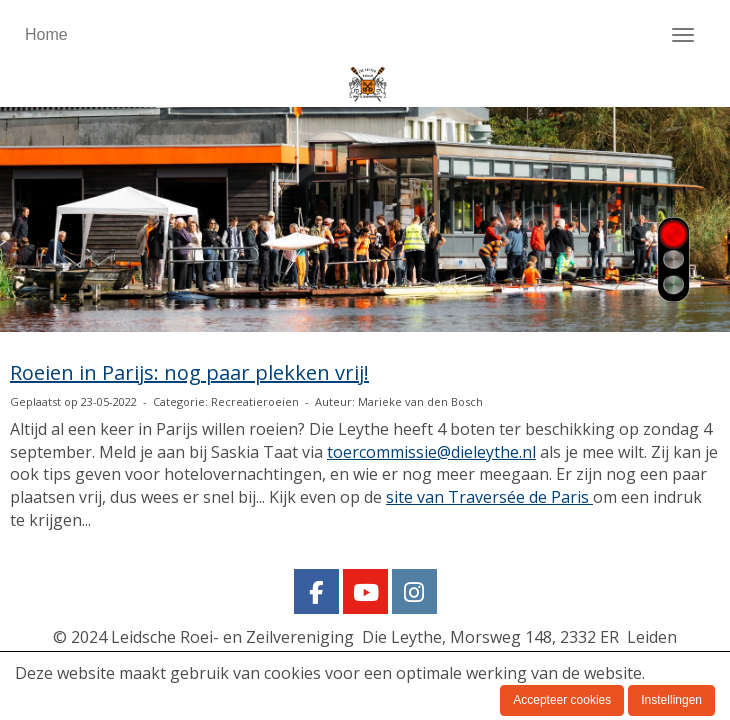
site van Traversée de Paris (489, 497)
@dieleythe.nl (431, 452)
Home (46, 34)
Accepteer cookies (562, 700)
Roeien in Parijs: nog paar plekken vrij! (189, 372)
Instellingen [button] (671, 700)
